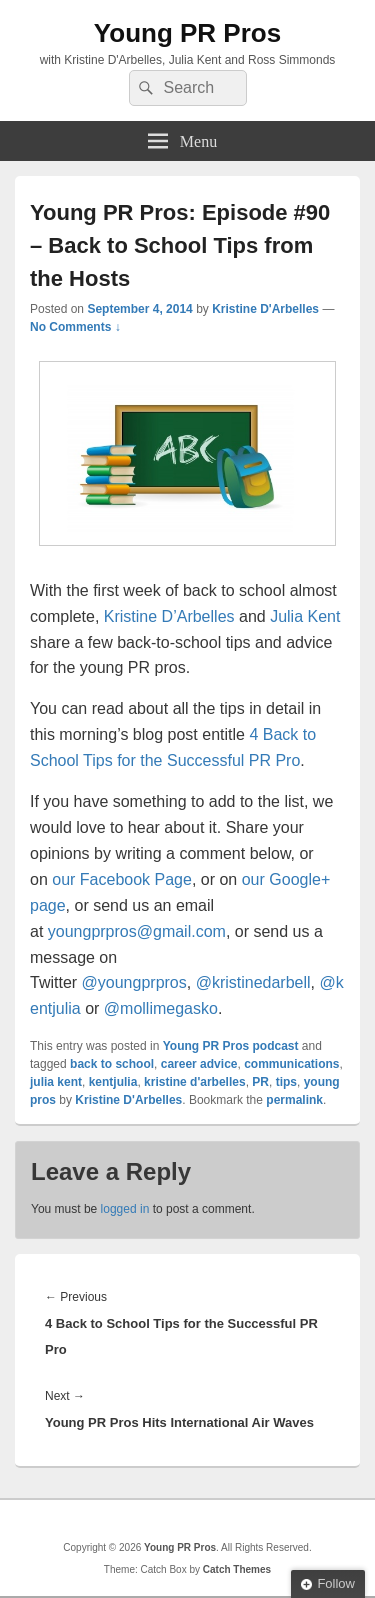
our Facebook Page (122, 879)
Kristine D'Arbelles (265, 309)
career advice (199, 1064)
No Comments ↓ (75, 327)
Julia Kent (305, 616)
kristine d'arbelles (195, 1082)
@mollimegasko (161, 1008)
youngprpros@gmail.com (137, 931)
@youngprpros (134, 982)
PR (260, 1082)
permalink (294, 1100)
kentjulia (113, 1082)
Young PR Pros (187, 33)
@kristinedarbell (253, 982)
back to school (112, 1064)
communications (291, 1064)
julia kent (56, 1082)
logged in (125, 1209)
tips (286, 1082)
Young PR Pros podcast (231, 1046)
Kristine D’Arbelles (169, 616)
